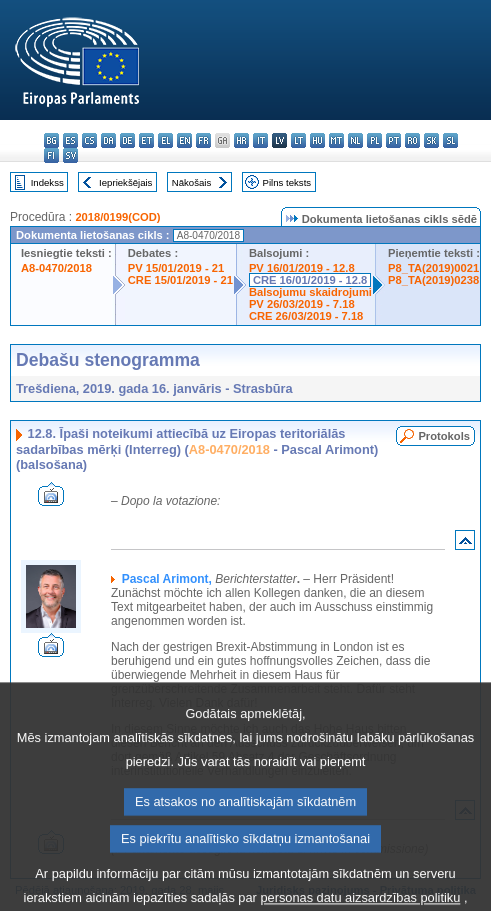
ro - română (412, 140)
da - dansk (108, 140)
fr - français (203, 140)
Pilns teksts (287, 182)
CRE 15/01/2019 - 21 (180, 280)
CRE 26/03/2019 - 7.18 (306, 316)
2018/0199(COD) (117, 217)
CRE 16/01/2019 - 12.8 (310, 280)
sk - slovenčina (431, 140)
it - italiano (260, 140)
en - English (184, 140)
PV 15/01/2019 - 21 (176, 268)
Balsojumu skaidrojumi (310, 292)
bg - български (51, 140)
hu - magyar (317, 140)
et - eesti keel (146, 140)
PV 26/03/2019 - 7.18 (302, 304)
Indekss (47, 182)
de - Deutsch (127, 140)
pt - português (393, 140)
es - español (70, 140)
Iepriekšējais (125, 182)
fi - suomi (51, 155)
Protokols (444, 436)
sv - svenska (70, 155)
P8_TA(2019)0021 (433, 268)
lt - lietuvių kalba (298, 140)
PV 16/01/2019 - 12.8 (302, 268)
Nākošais (191, 182)
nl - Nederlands (355, 140)
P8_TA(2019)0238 (433, 280)
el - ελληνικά (165, 140)
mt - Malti (336, 140)
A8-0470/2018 (56, 268)
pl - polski (374, 140)
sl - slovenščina (450, 140)
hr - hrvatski (241, 140)
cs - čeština (89, 140)
